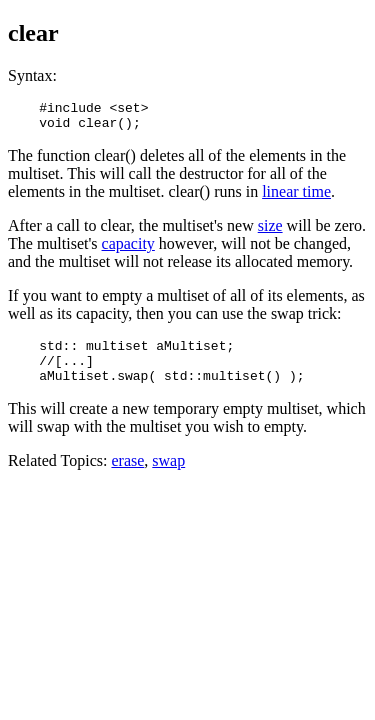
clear (33, 33)
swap (168, 475)
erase (127, 475)
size (270, 231)
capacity (128, 249)
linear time (296, 197)
